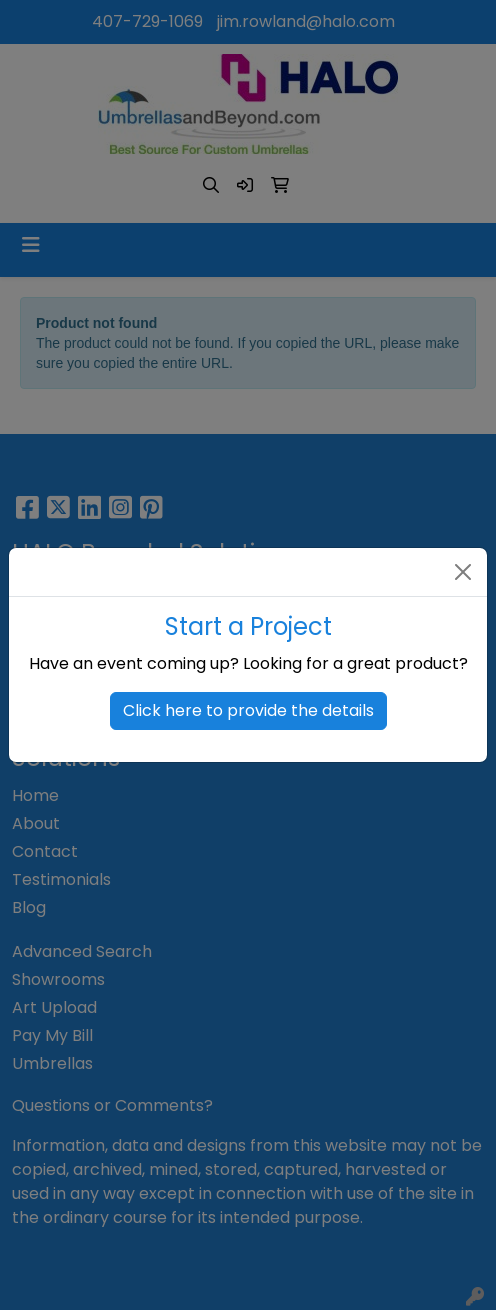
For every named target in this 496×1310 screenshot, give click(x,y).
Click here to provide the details (248, 710)
